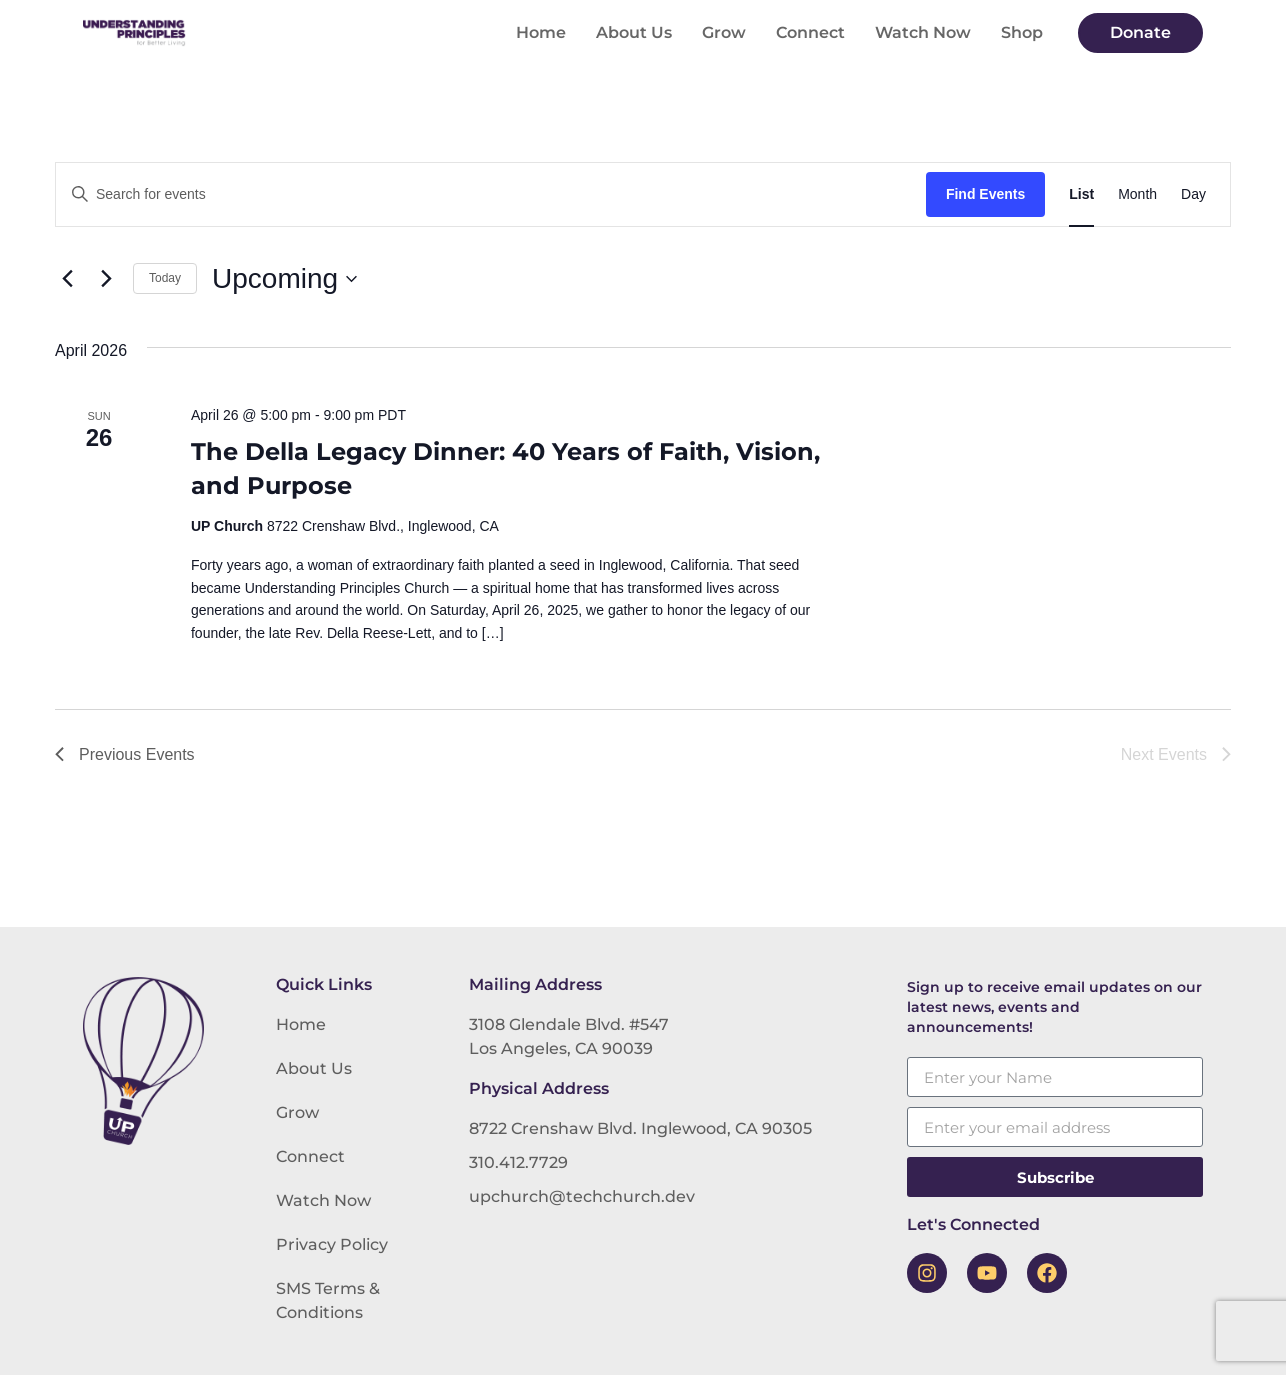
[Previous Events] (67, 279)
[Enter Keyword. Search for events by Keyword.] (491, 194)
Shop (1022, 32)
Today (165, 278)
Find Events (985, 194)
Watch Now (923, 32)
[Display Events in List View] (1081, 194)
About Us (634, 32)
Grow (724, 32)
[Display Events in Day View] (1193, 194)
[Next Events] (106, 279)
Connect (810, 32)
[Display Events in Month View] (1137, 194)
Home (541, 32)
